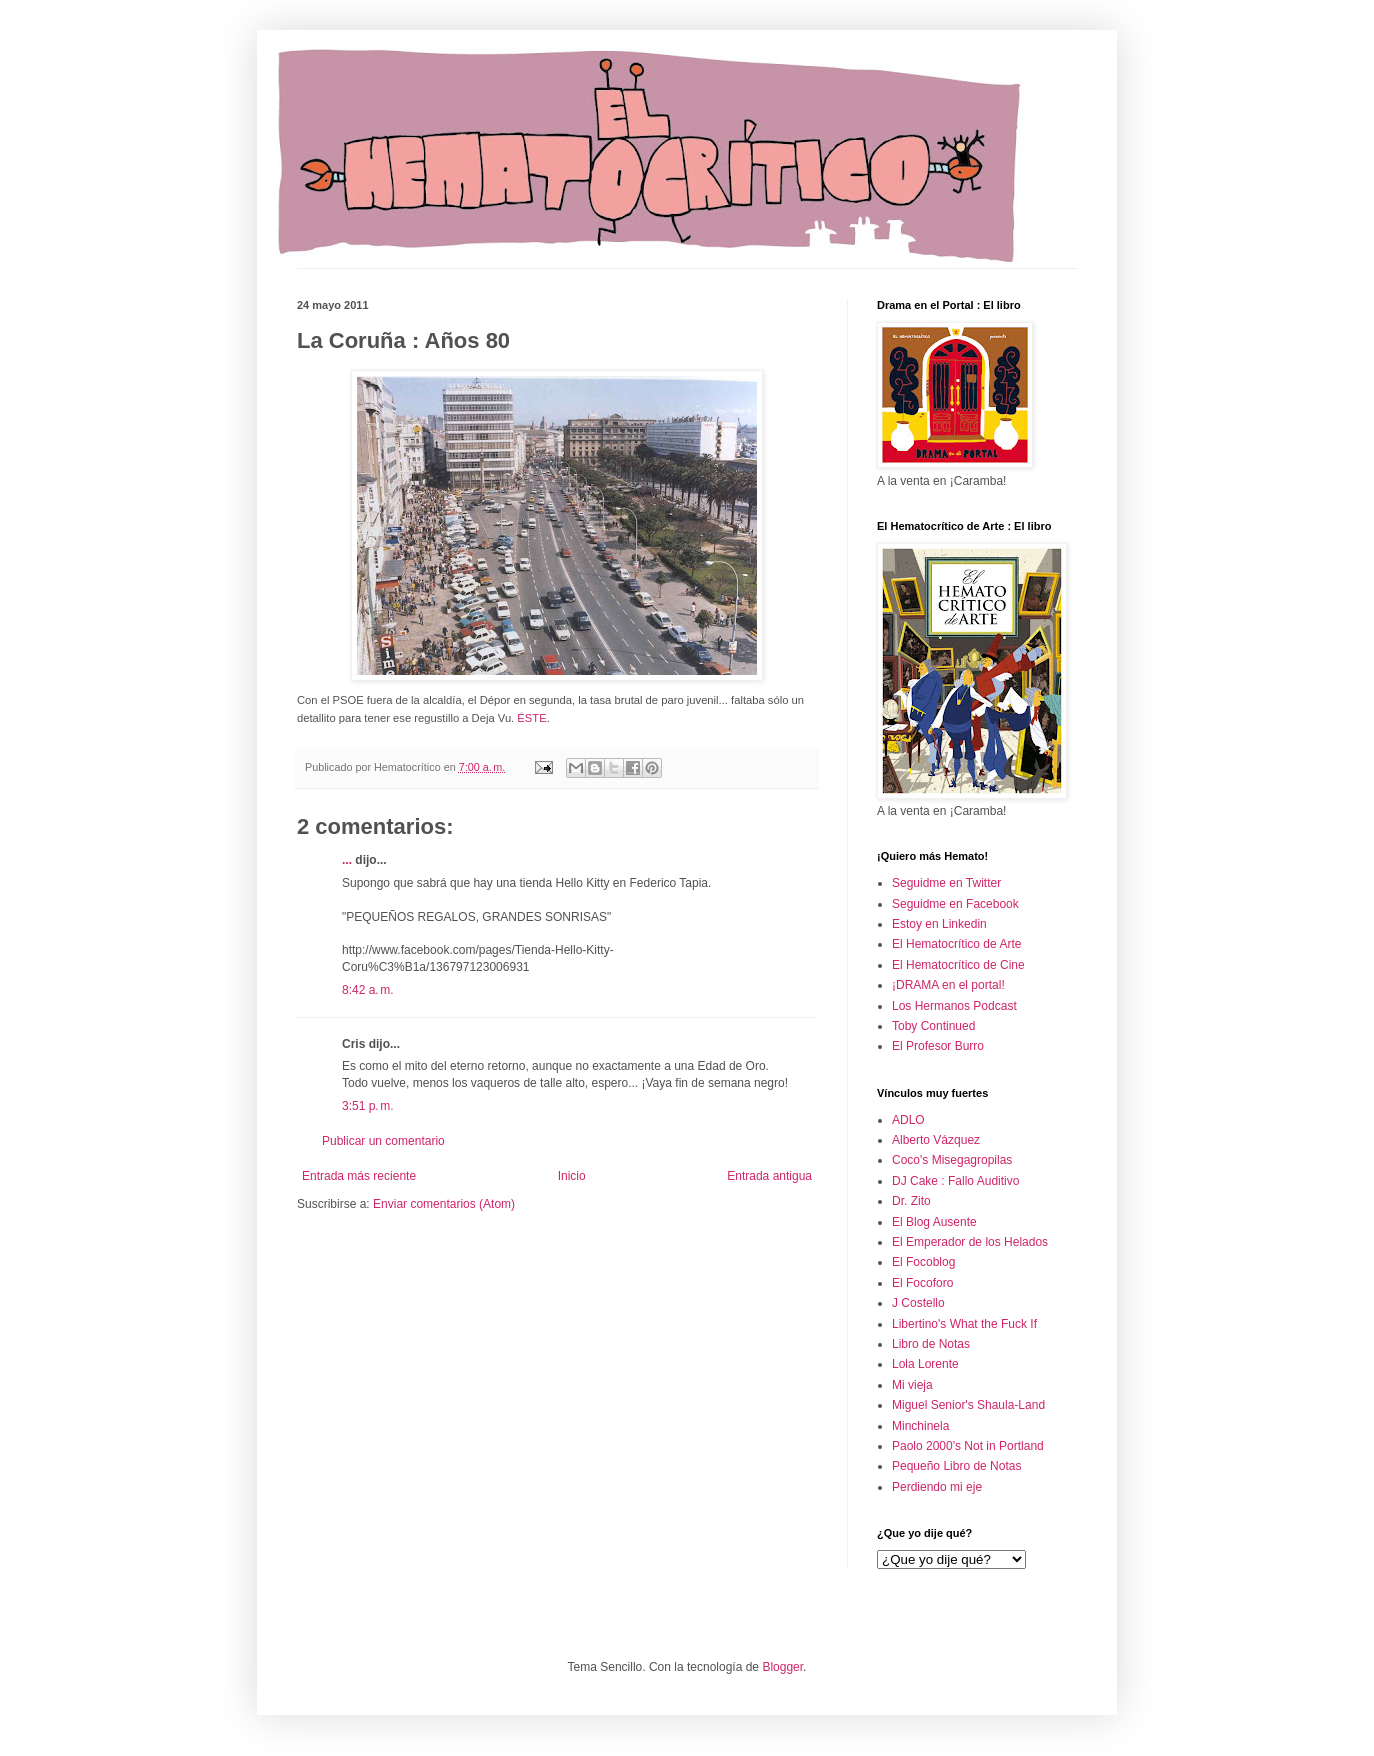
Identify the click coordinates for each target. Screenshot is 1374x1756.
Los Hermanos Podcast (954, 1006)
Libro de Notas (931, 1344)
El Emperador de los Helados (970, 1242)
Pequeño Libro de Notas (956, 1466)
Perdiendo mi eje (937, 1487)
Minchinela (920, 1426)
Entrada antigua (769, 1176)
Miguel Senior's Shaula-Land (968, 1405)
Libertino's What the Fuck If (964, 1324)
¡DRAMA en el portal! (948, 985)
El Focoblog (923, 1262)
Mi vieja (912, 1385)
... (347, 860)
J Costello (918, 1303)
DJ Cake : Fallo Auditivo (955, 1181)
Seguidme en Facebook (955, 904)
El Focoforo (922, 1283)
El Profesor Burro (938, 1046)
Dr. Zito (911, 1201)
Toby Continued (933, 1026)
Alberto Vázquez (936, 1140)
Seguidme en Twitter (946, 883)
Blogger (782, 1667)
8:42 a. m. (368, 990)
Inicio (572, 1176)
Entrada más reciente (359, 1176)
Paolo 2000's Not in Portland (968, 1446)
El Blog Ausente (934, 1222)
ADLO (908, 1120)
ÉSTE (531, 718)
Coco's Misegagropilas (952, 1160)
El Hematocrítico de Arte (956, 944)
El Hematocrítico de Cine (958, 965)
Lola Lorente (925, 1364)
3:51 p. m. (368, 1106)
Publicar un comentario (383, 1141)
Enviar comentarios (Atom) (444, 1204)
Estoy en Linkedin (939, 924)
